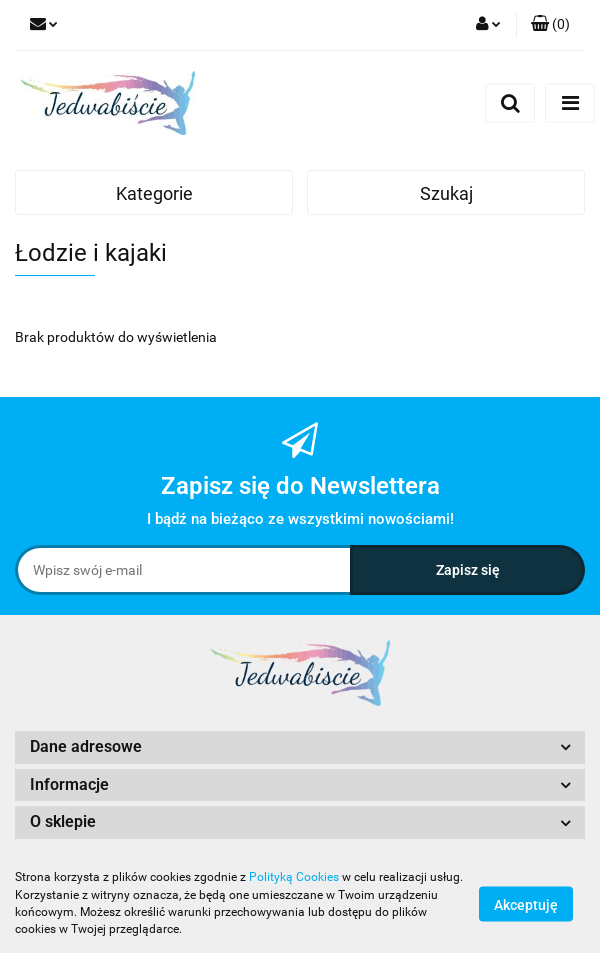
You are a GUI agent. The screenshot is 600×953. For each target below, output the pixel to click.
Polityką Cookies (294, 877)
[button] (550, 25)
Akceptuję (526, 904)
